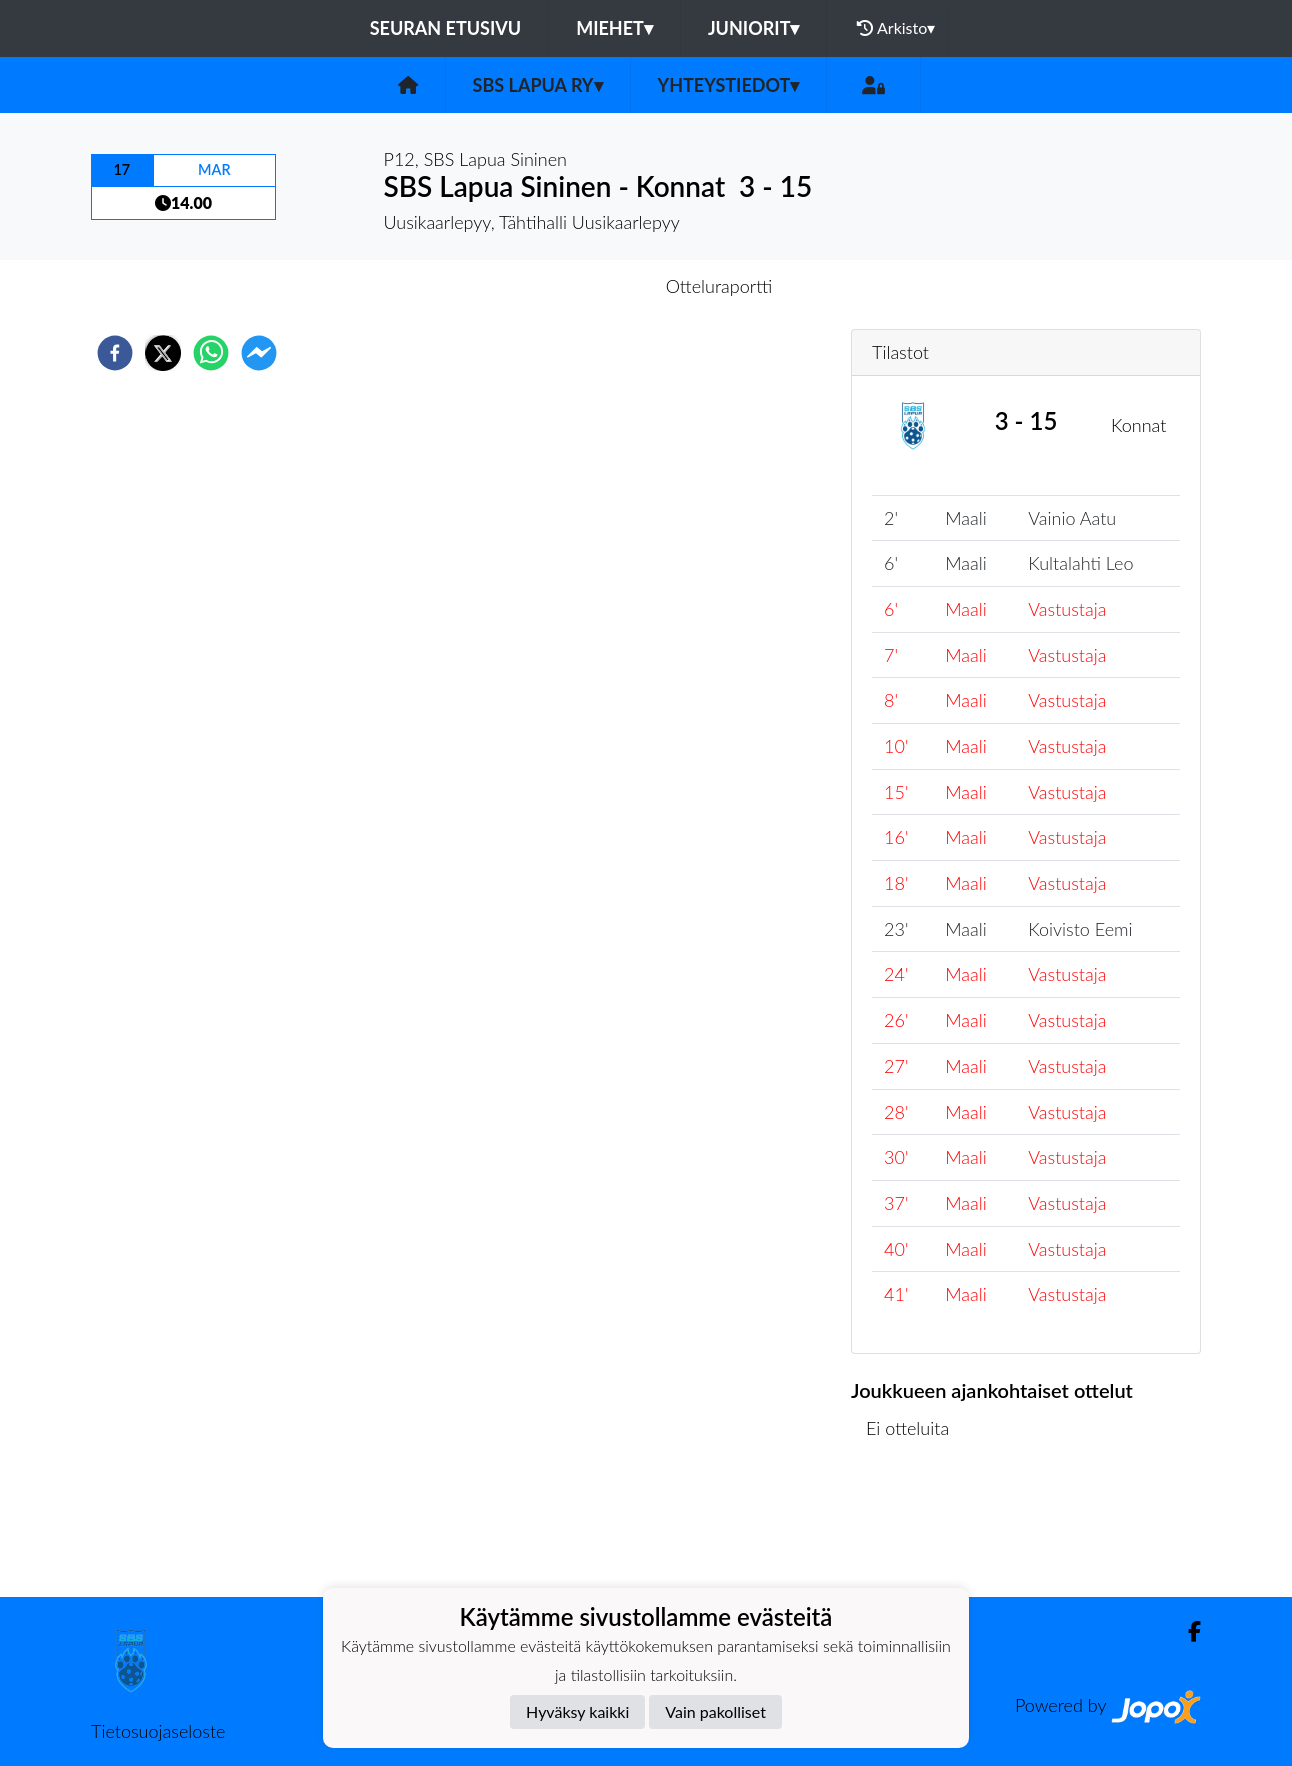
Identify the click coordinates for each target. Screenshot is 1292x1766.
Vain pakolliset (715, 1711)
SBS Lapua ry (538, 85)
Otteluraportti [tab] (719, 286)
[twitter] (163, 353)
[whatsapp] (211, 353)
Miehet (614, 28)
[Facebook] (1186, 1631)
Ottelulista (915, 1529)
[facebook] (115, 353)
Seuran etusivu (446, 28)
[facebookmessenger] (259, 353)
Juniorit (754, 28)
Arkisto (896, 28)
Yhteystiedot (729, 85)
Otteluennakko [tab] (577, 286)
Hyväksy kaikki (577, 1711)
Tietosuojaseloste (158, 1731)
